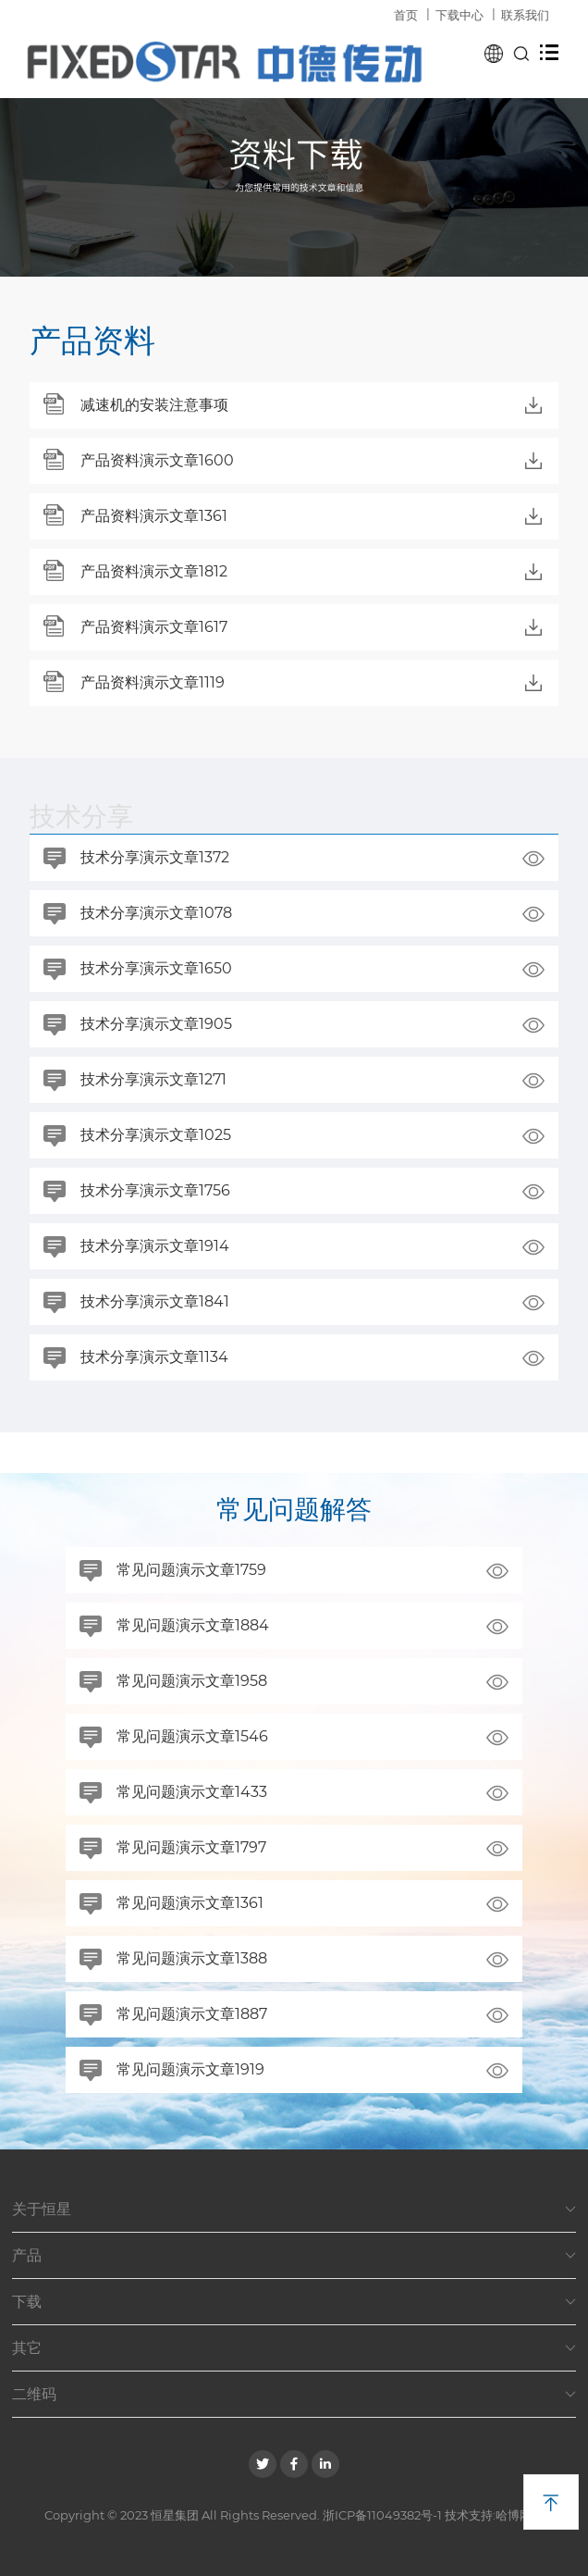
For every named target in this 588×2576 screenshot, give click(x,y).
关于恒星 (294, 2209)
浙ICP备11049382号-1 (382, 2515)
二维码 (294, 2395)
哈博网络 (520, 2515)
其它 (294, 2348)
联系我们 (525, 14)
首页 (406, 14)
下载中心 (459, 14)
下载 (294, 2302)
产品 (294, 2256)
